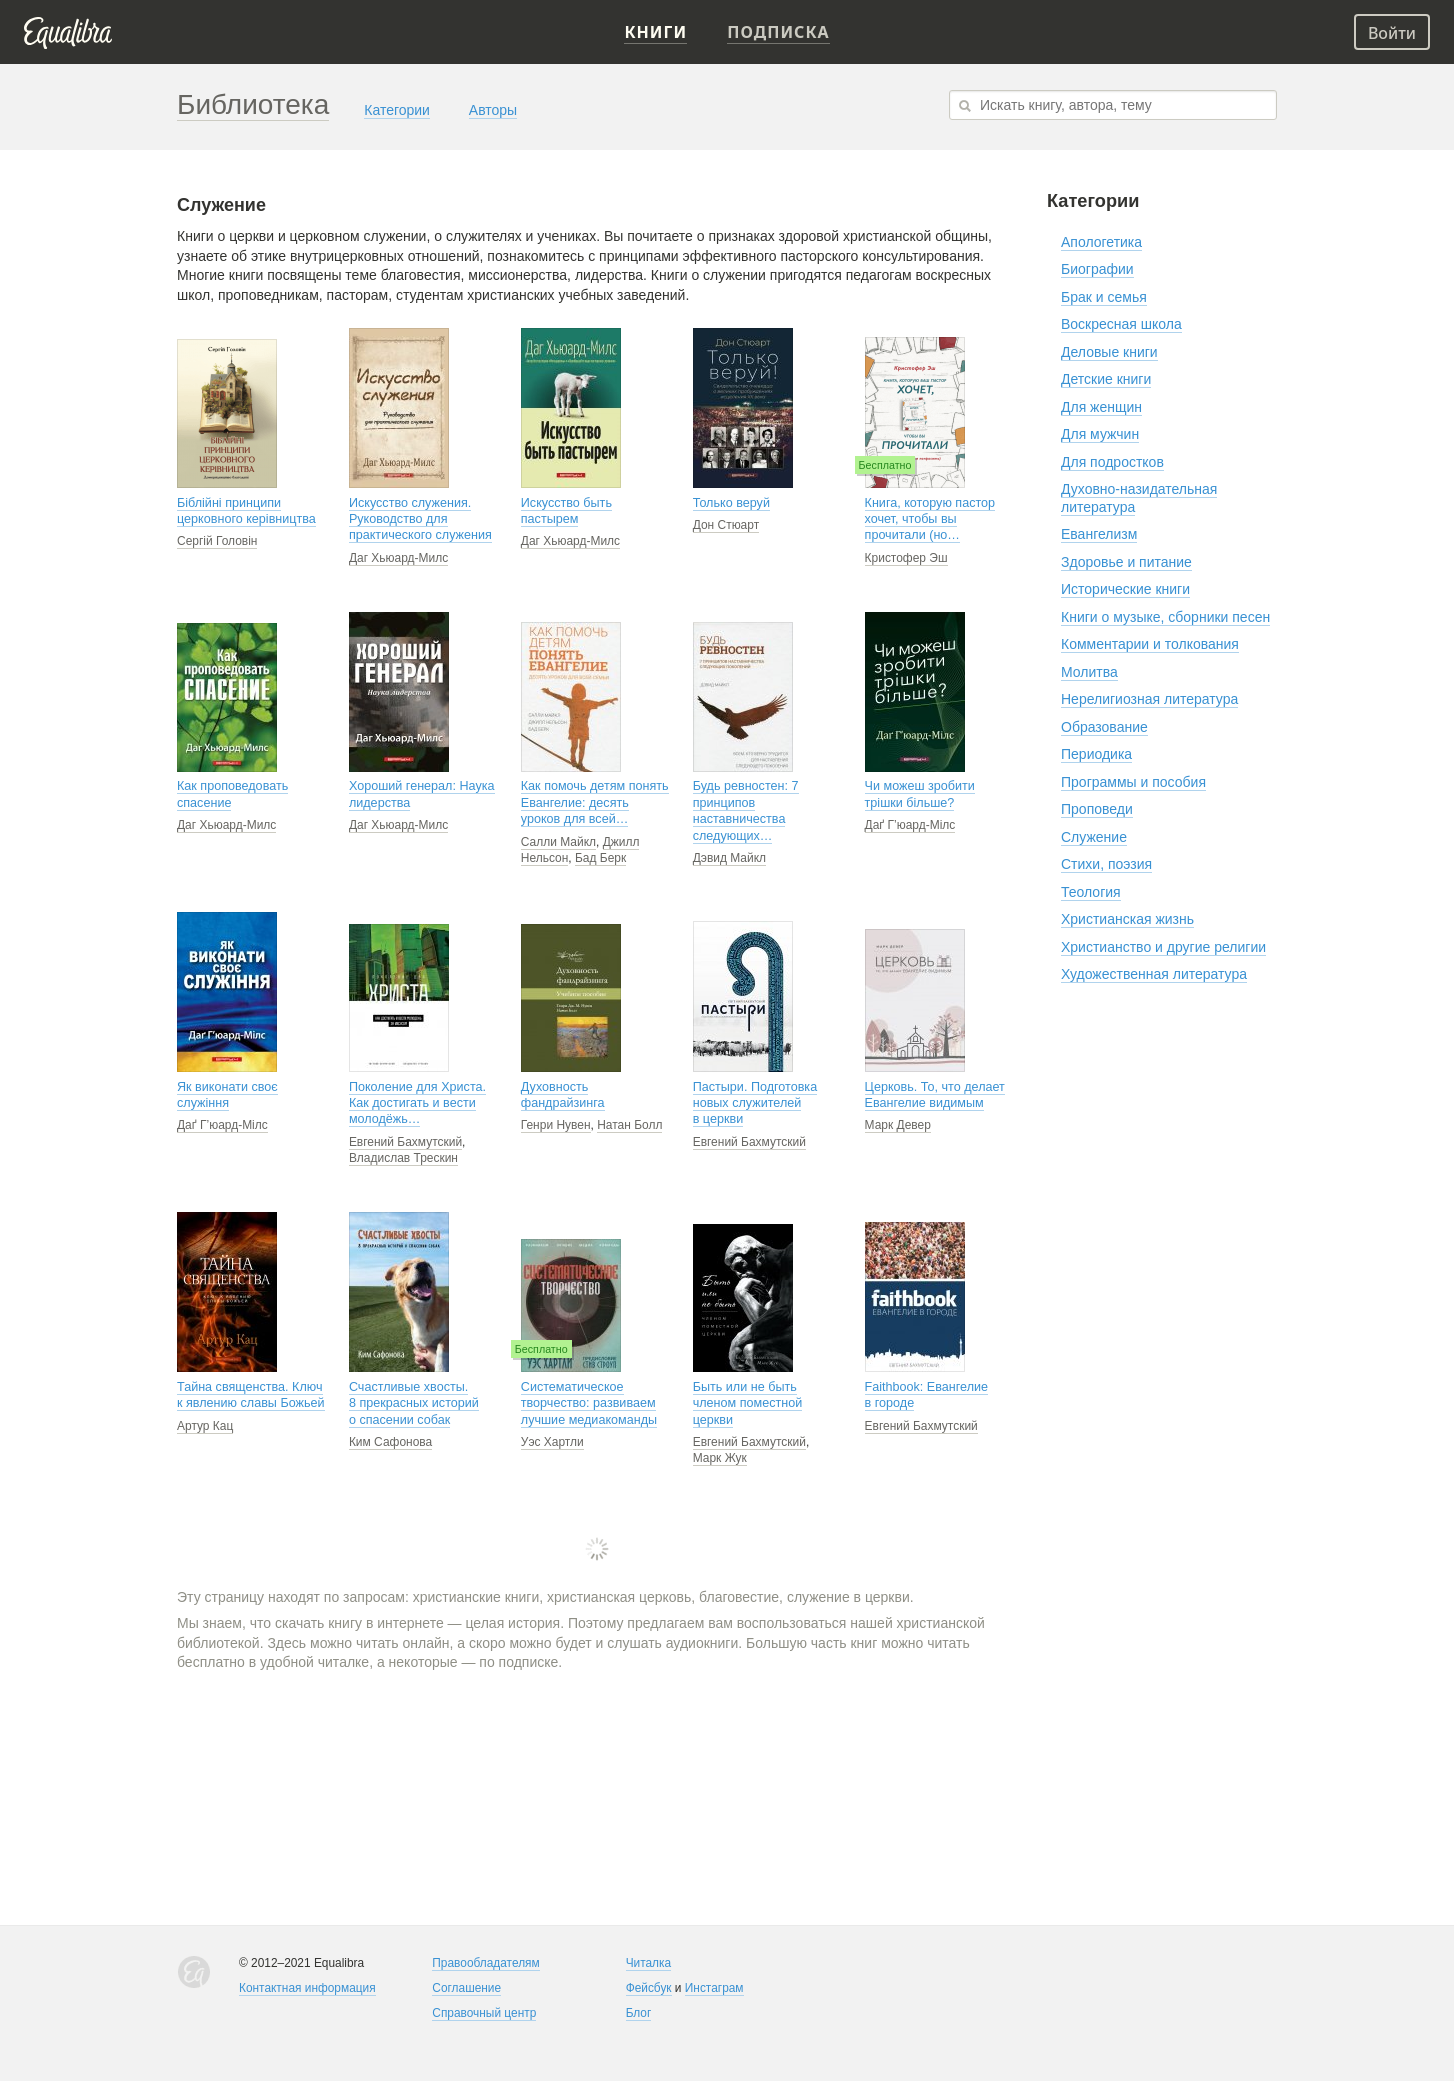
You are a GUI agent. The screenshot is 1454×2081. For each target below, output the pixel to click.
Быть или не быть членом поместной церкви (748, 1403)
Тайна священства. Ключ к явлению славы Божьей (251, 1395)
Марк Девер (898, 1125)
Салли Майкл (558, 842)
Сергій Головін (217, 541)
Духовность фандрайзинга (563, 1095)
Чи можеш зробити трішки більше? (920, 794)
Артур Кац (205, 1426)
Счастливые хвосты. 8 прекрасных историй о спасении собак (414, 1403)
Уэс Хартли (552, 1442)
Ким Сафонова (390, 1442)
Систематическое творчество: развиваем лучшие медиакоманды (589, 1403)
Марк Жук (720, 1458)
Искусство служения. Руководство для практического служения (420, 519)
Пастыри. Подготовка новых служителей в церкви (755, 1103)
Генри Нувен (556, 1125)
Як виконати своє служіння (227, 1095)
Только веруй (731, 503)
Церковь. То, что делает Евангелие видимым (935, 1095)
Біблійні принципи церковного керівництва (246, 511)
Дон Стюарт (726, 525)
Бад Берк (600, 858)
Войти (1392, 33)
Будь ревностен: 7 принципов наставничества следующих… (746, 810)
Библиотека (253, 104)
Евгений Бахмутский (405, 1142)
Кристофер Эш (906, 558)
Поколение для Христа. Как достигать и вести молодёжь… (417, 1103)
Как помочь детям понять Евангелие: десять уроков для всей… (595, 802)
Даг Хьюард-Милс (398, 558)
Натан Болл (629, 1125)
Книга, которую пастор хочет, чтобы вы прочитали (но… (930, 519)
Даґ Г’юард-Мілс (910, 825)
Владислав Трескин (403, 1158)
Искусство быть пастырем (566, 511)
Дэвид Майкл (729, 858)
